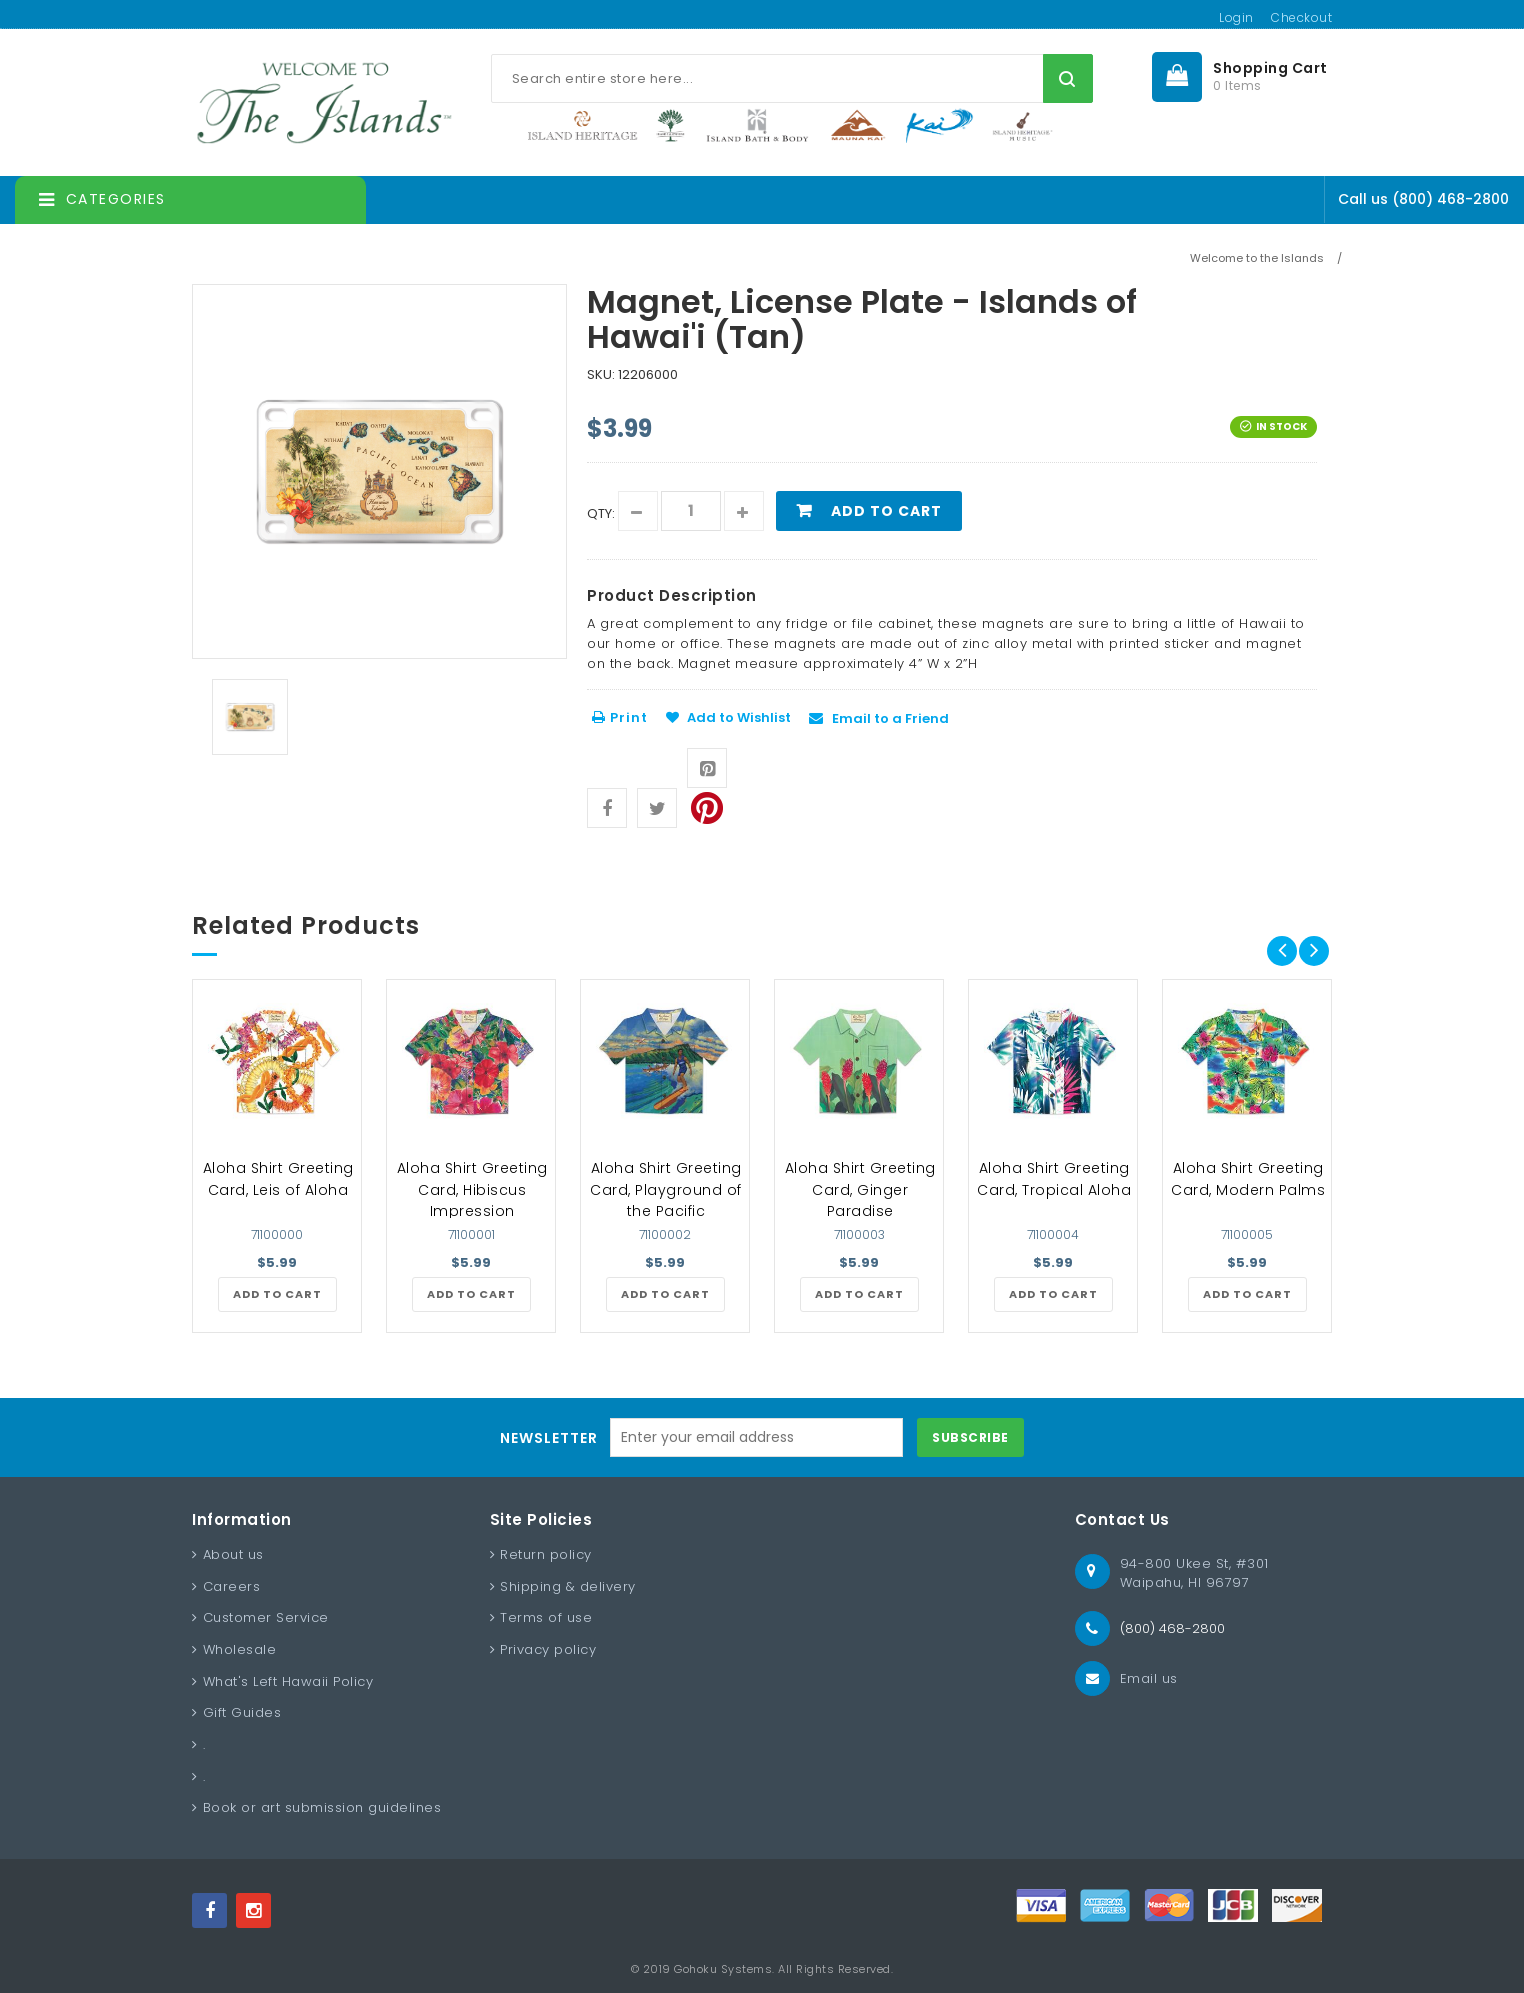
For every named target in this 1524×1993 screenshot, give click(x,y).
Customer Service (266, 1617)
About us (233, 1554)
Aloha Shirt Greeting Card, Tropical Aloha (1054, 1179)
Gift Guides (242, 1712)
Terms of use (546, 1617)
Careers (232, 1586)
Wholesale (240, 1649)
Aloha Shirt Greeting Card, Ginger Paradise (860, 1189)
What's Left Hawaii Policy (288, 1681)
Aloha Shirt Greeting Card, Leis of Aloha (278, 1179)
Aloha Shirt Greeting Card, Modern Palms (1248, 1179)
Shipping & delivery (568, 1586)
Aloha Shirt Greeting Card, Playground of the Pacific (666, 1189)
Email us (1149, 1678)
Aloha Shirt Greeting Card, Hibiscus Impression (472, 1189)
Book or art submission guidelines (322, 1807)
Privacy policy (548, 1649)
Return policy (546, 1554)
